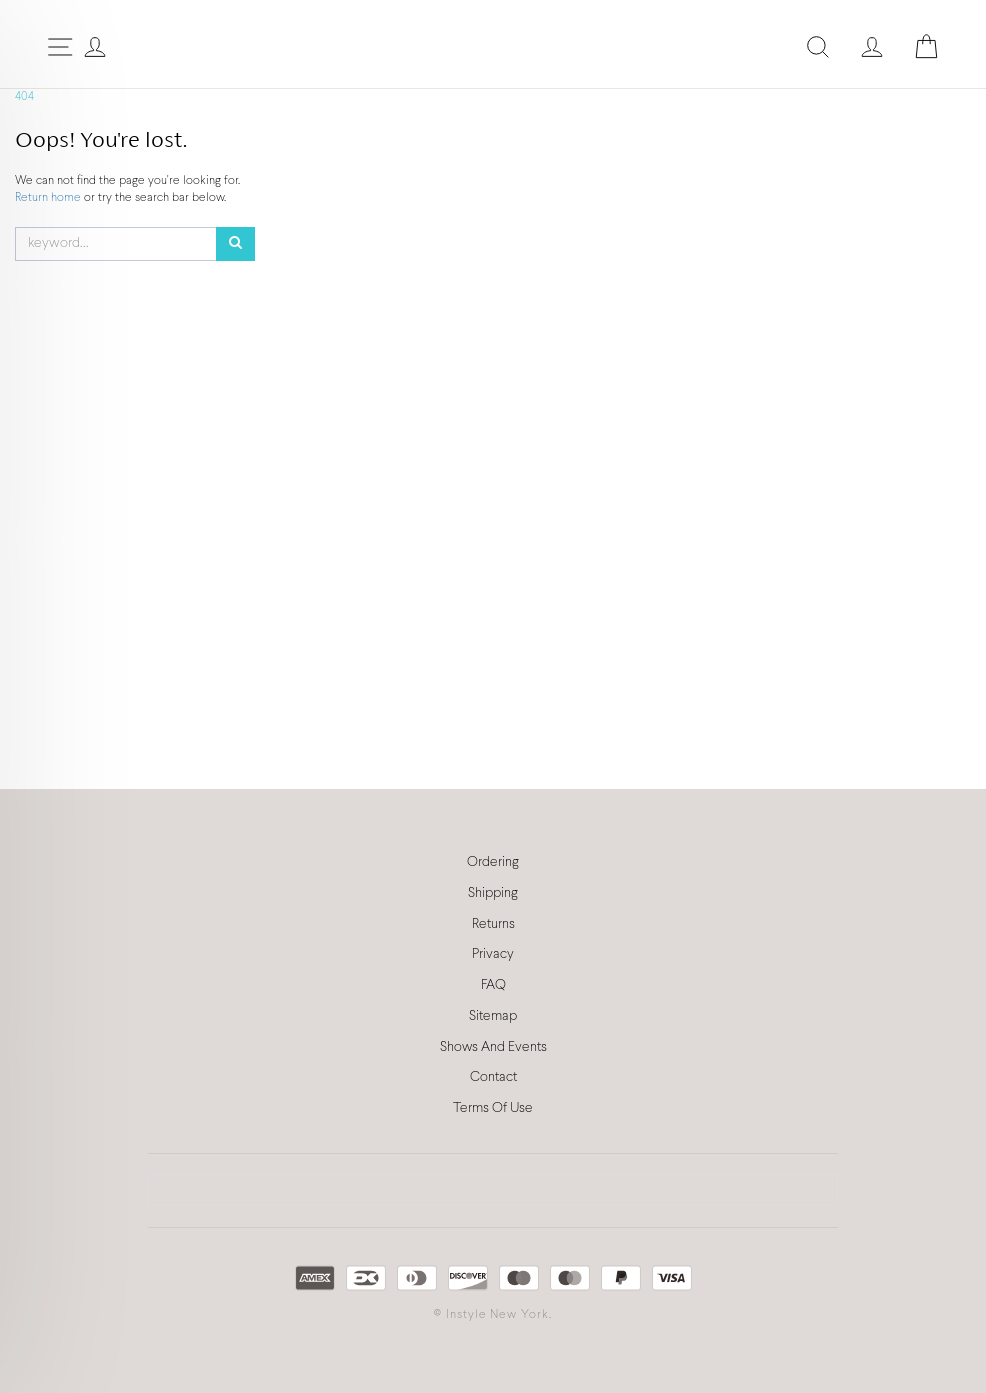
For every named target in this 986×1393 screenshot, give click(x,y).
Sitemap (493, 1016)
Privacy (493, 954)
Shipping (493, 893)
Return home (49, 198)
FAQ (493, 985)
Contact (493, 1077)
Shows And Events (493, 1047)
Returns (493, 924)
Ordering (493, 862)
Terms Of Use (493, 1108)
